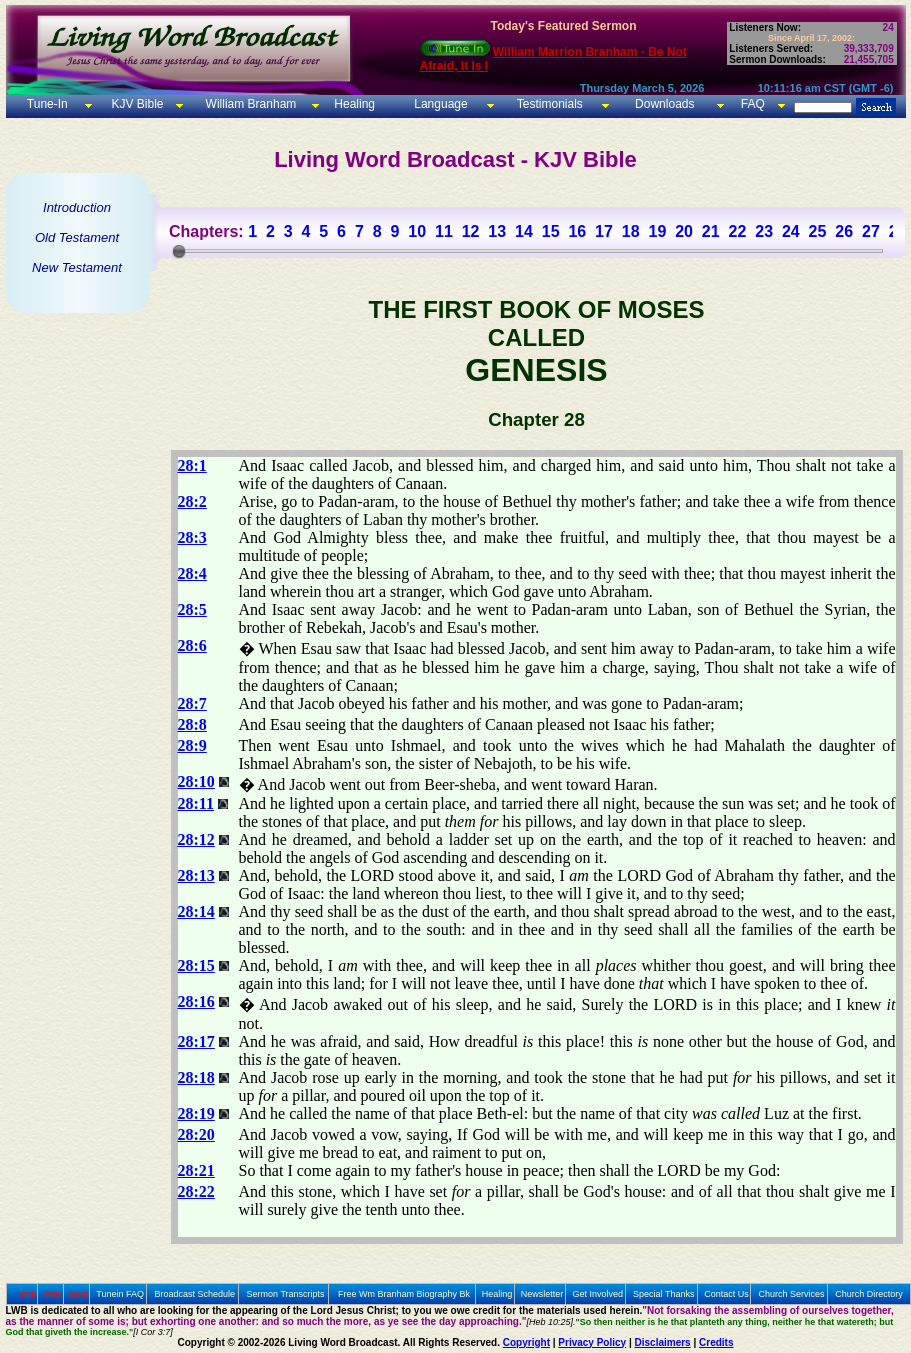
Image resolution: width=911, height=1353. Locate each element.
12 (471, 231)
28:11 (196, 803)
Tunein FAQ (120, 1294)
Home (24, 1294)
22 (738, 231)
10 (417, 231)
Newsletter (542, 1294)
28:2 (192, 501)
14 (524, 231)
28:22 (196, 1191)
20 (684, 231)
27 (871, 231)
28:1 (192, 465)
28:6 (192, 645)
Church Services (792, 1294)
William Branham (249, 104)
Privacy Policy (592, 1342)
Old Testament (77, 237)
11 (444, 231)
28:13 (196, 875)
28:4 (192, 573)
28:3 (192, 537)
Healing (353, 104)
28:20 (196, 1134)
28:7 (192, 703)
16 (577, 231)
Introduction (77, 207)
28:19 (196, 1113)
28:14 (196, 911)
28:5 (192, 609)
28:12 (196, 839)
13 (497, 231)
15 (551, 231)
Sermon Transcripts (286, 1294)
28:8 (192, 724)
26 (844, 231)
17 (604, 231)
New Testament (77, 267)
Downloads (664, 104)
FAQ (753, 104)
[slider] (179, 251)
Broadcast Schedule (194, 1294)
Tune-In (47, 104)
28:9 (192, 745)
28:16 (196, 1001)
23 (764, 231)
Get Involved (598, 1294)
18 (631, 231)
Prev (53, 1294)
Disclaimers (663, 1342)
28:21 (196, 1170)
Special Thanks (663, 1294)
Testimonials (550, 104)
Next (78, 1294)
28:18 (196, 1077)
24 (791, 231)
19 (657, 231)
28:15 (196, 965)
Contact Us (726, 1294)
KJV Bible (135, 104)
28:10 (196, 781)
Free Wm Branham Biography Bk (404, 1294)
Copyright (526, 1342)
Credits (716, 1342)
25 (818, 231)
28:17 (196, 1041)
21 (711, 231)
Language (439, 104)
